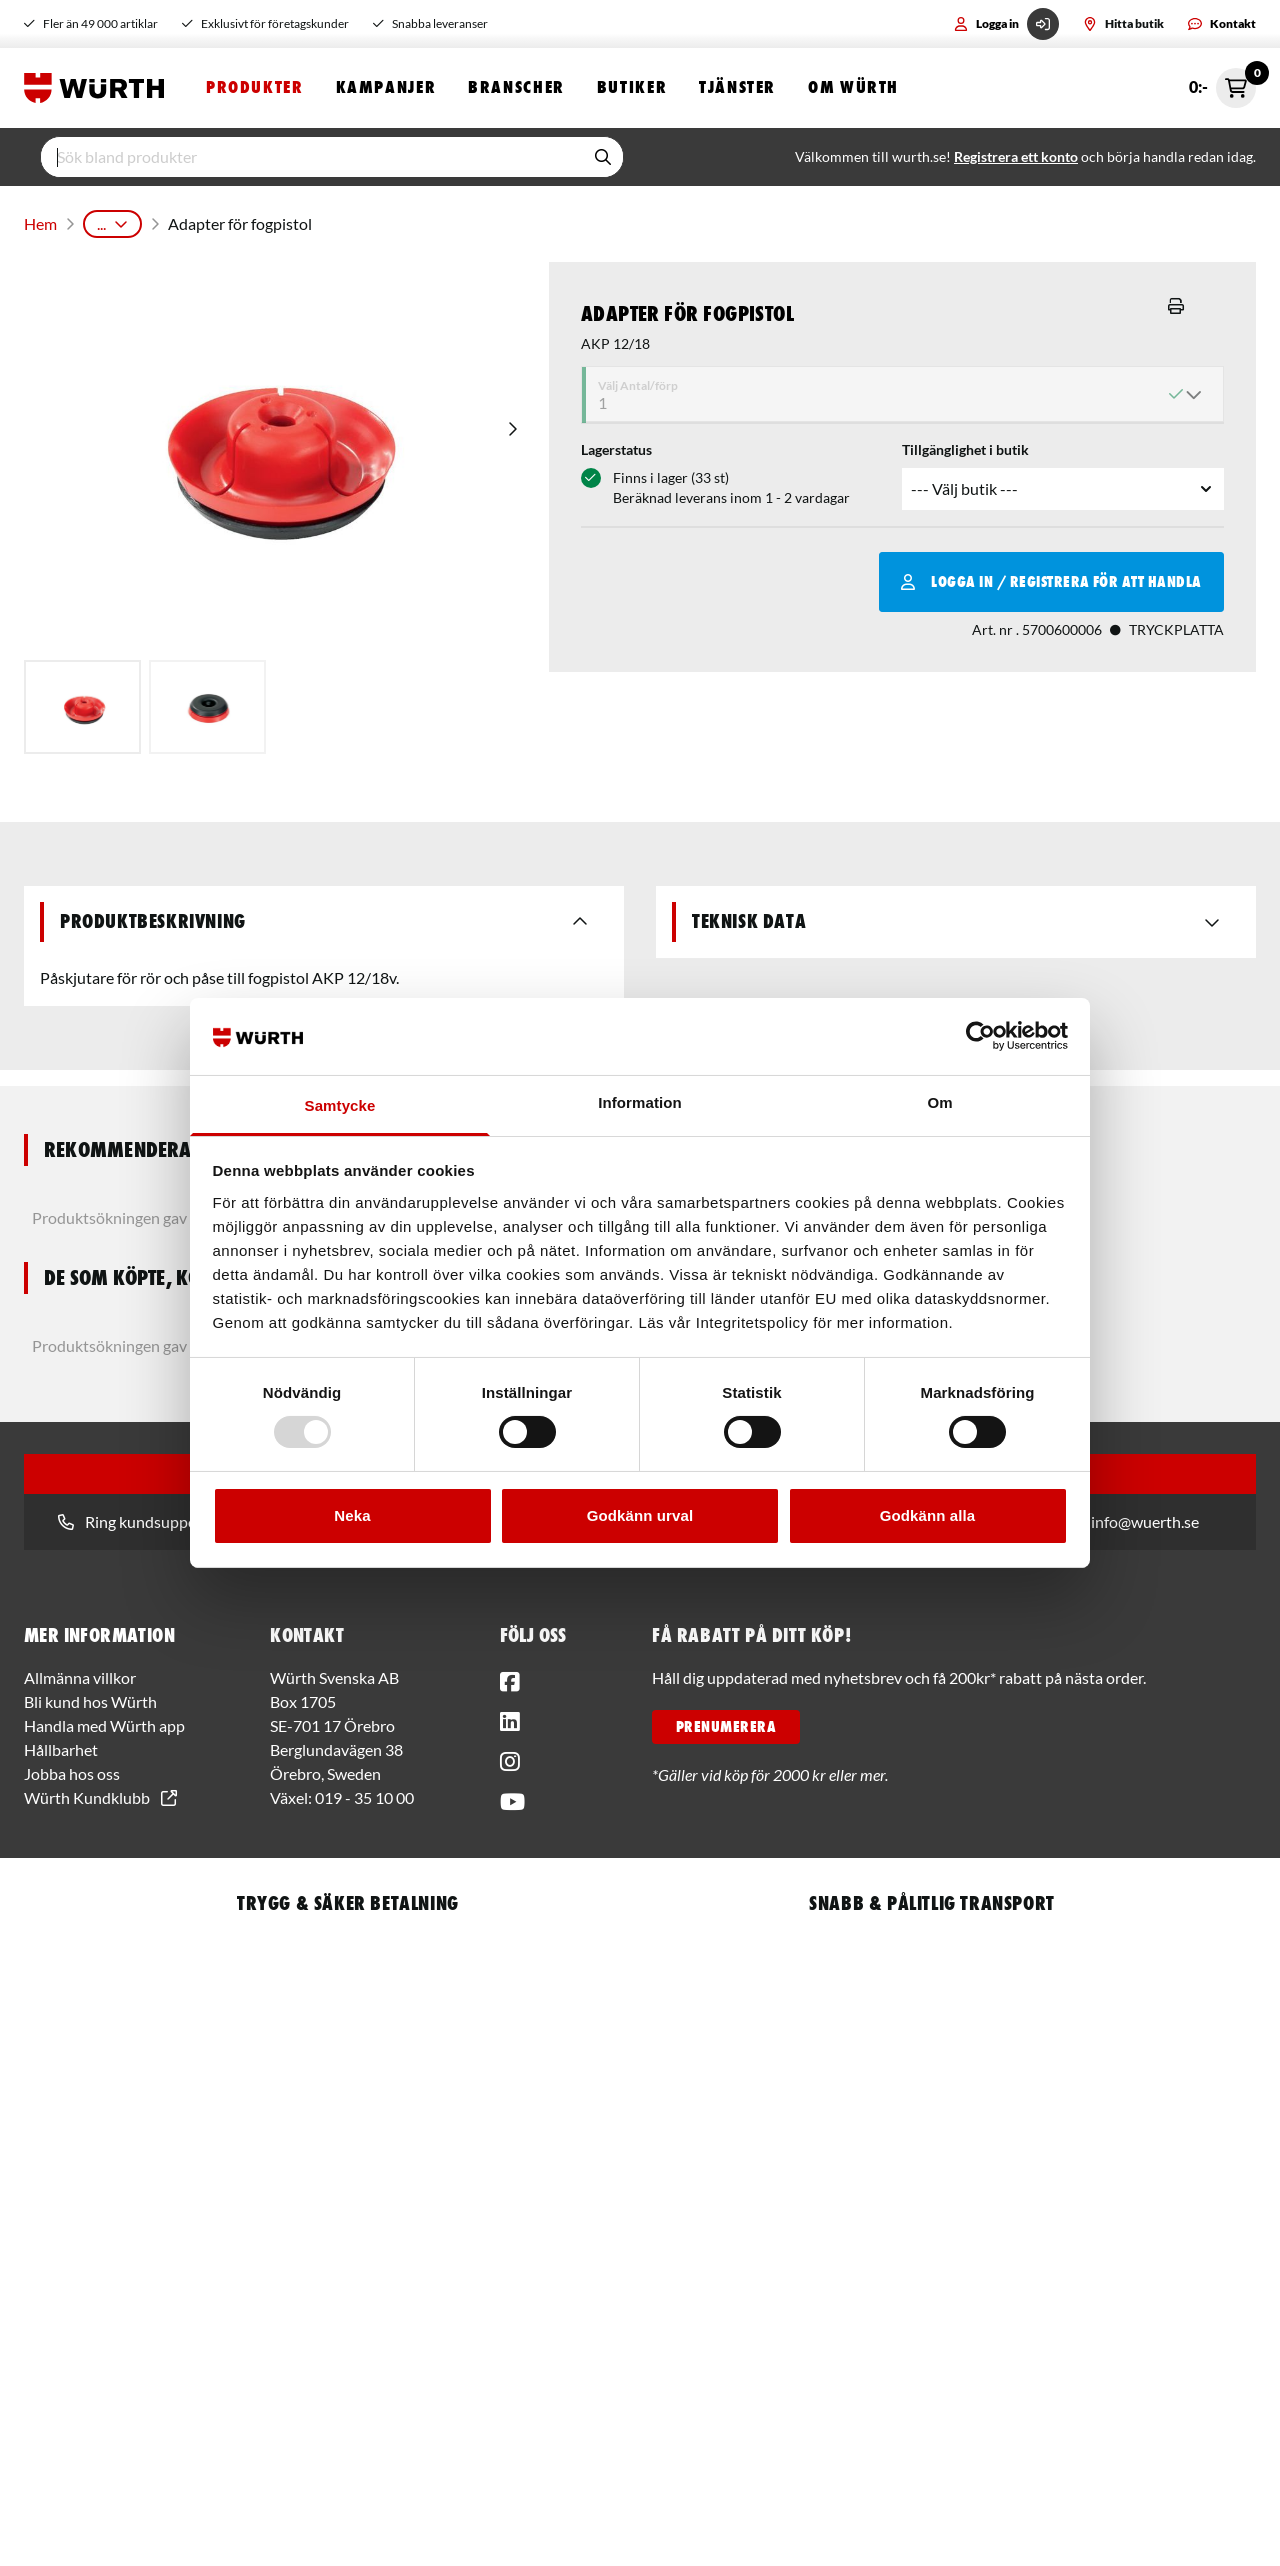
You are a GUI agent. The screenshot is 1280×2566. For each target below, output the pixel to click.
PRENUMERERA (726, 1719)
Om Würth (853, 87)
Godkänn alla (927, 1515)
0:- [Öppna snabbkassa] (1222, 88)
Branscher (516, 87)
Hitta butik (1123, 23)
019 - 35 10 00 (364, 1789)
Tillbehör (500, 219)
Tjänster (737, 87)
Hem (39, 219)
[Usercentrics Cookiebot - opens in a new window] (980, 1036)
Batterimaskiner (301, 219)
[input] (312, 157)
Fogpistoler (411, 219)
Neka (352, 1515)
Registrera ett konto (1016, 156)
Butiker (632, 87)
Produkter (255, 87)
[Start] (99, 88)
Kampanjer (386, 87)
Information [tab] (640, 1102)
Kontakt (1222, 23)
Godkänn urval (640, 1515)
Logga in (1006, 24)
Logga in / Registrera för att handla (1051, 574)
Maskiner (197, 219)
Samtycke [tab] (340, 1105)
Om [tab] (939, 1102)
